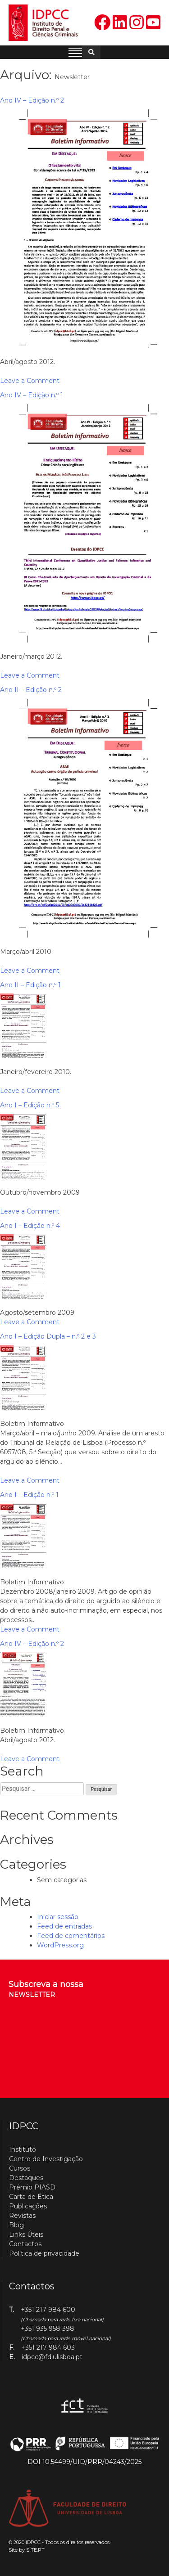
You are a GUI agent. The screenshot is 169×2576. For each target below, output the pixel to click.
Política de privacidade (44, 2253)
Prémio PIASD (32, 2187)
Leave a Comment (29, 381)
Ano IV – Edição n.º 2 (32, 100)
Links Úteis (26, 2234)
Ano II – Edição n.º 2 (31, 690)
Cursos (19, 2168)
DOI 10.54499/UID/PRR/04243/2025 (84, 2462)
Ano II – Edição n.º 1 (30, 985)
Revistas (22, 2216)
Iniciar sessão (57, 1917)
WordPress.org (60, 1945)
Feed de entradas (64, 1926)
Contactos (25, 2244)
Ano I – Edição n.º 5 (29, 1105)
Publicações (28, 2206)
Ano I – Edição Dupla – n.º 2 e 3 (48, 1336)
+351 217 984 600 (48, 2310)
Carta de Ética (31, 2197)
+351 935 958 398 (47, 2328)
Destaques (26, 2178)
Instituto (22, 2149)
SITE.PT (35, 2550)
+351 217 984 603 (48, 2347)
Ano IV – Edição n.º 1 (31, 395)
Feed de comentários (71, 1936)
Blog (16, 2225)
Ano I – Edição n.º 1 (29, 1495)
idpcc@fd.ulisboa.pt (52, 2357)
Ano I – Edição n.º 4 (30, 1226)
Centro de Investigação (46, 2159)
